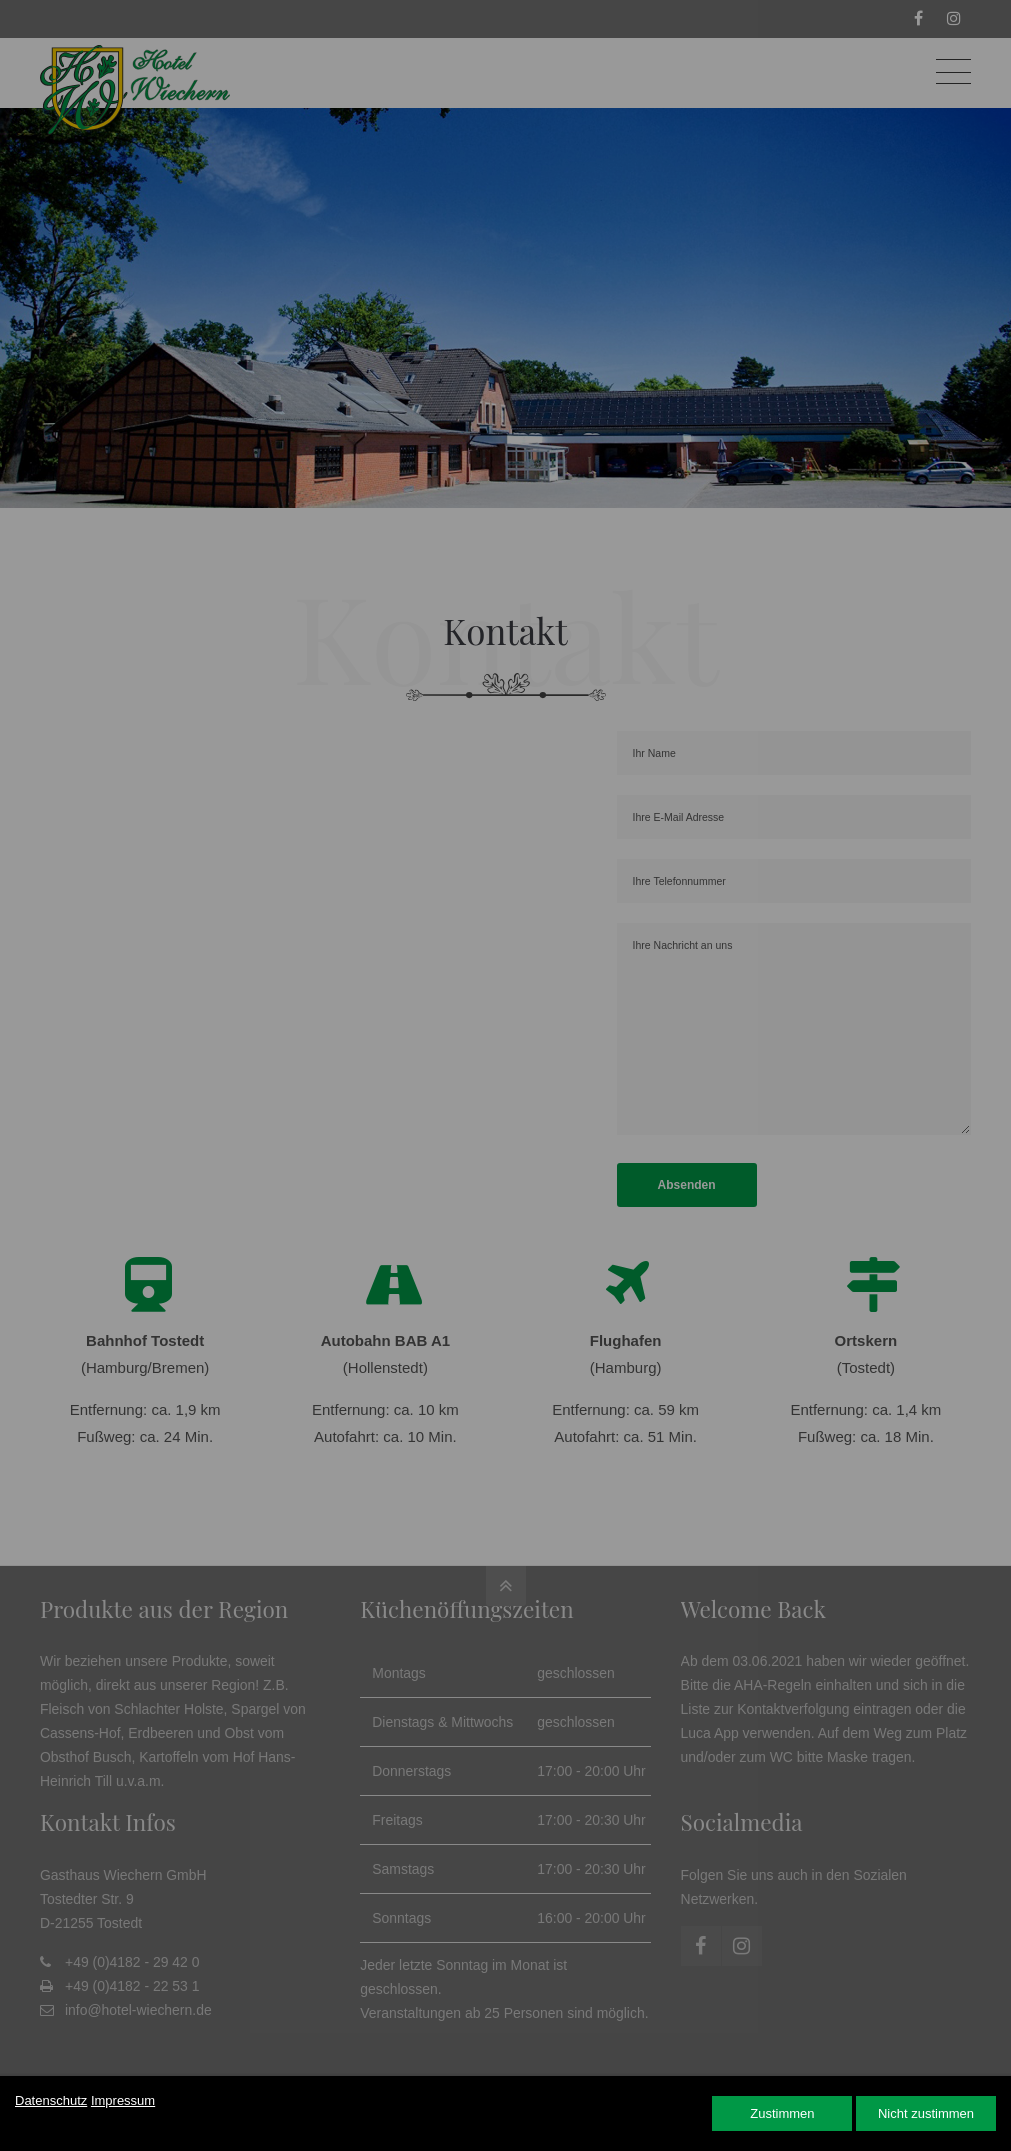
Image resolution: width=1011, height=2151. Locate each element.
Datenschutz (51, 2100)
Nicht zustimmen (926, 2113)
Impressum (123, 2100)
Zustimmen (782, 2113)
